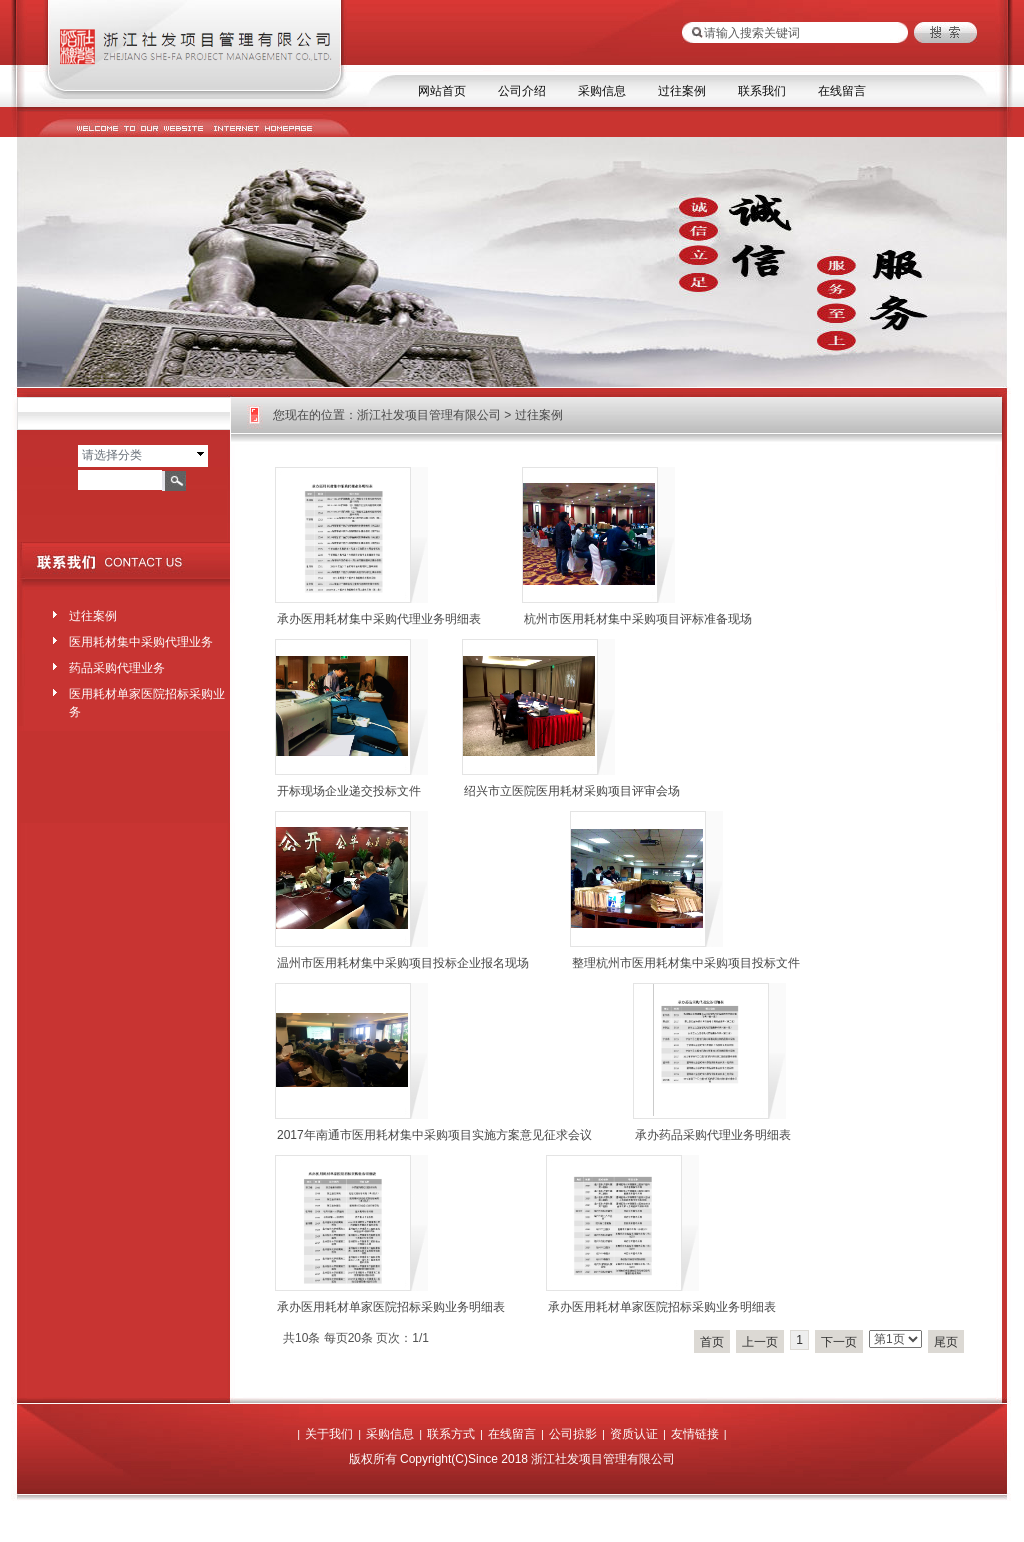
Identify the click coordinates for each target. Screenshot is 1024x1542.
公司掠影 (573, 1434)
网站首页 (442, 91)
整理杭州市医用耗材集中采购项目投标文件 (686, 963)
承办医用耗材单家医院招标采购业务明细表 (391, 1307)
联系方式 (451, 1434)
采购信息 (602, 91)
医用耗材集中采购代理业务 (141, 642)
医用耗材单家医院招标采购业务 (147, 699)
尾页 (946, 1342)
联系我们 (762, 91)
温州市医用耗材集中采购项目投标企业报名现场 (403, 963)
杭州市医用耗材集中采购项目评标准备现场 (638, 619)
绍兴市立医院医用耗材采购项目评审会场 (572, 791)
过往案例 (682, 91)
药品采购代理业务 (117, 668)
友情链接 (695, 1434)
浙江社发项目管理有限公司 (429, 415)
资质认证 (634, 1434)
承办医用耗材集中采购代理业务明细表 (379, 619)
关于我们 (329, 1434)
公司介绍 (522, 91)
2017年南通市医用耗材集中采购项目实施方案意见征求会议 (434, 1135)
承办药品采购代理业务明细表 (713, 1135)
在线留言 (842, 91)
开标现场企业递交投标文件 (349, 791)
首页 (712, 1342)
